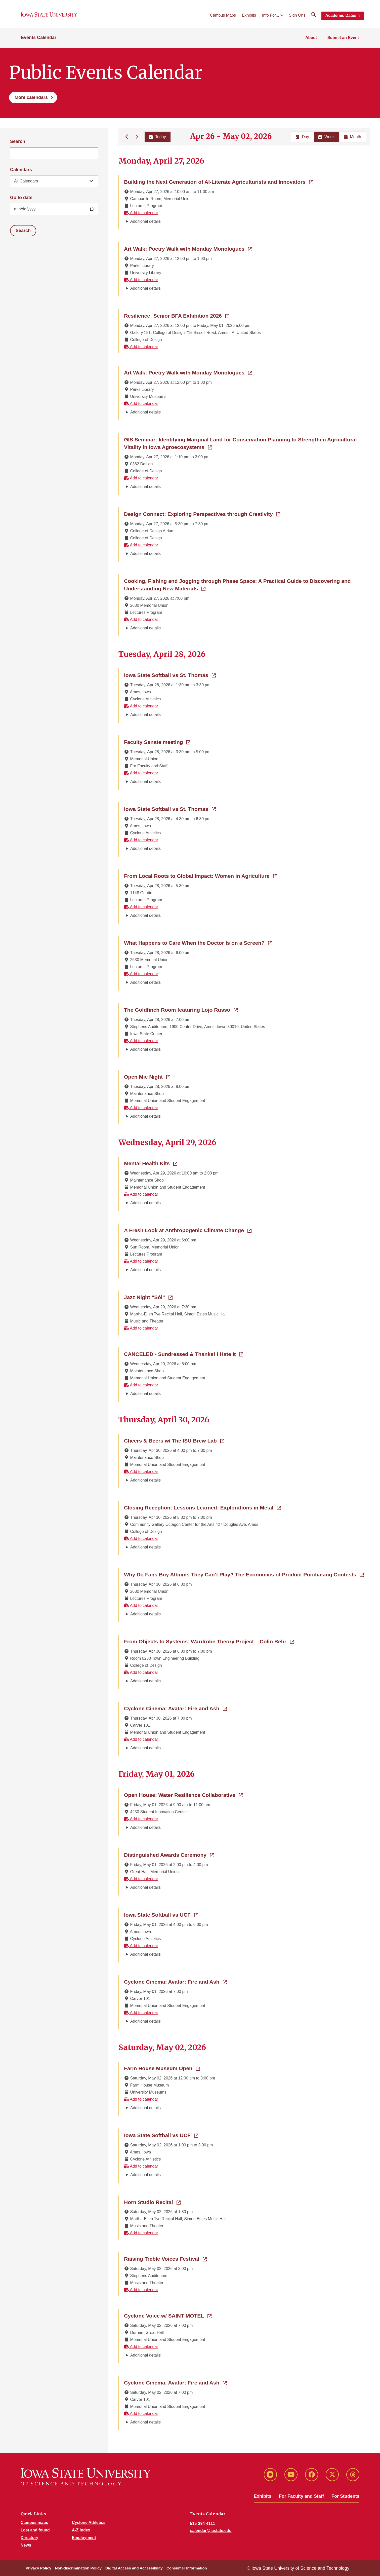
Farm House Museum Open (162, 2068)
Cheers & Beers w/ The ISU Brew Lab (174, 1440)
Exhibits (249, 15)
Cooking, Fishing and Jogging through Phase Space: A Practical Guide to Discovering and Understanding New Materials (237, 584)
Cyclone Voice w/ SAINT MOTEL (168, 2315)
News (26, 2545)
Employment (84, 2537)
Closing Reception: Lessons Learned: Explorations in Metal (202, 1507)
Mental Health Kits (150, 1163)
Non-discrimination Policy (78, 2568)
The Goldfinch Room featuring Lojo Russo (181, 1009)
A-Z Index (81, 2530)
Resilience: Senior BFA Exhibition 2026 (176, 315)
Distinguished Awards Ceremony (169, 1854)
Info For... (270, 15)
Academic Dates (340, 16)
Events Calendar (38, 38)
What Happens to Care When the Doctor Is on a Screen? (198, 942)
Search (17, 141)
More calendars (31, 97)
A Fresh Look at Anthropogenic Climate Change (187, 1230)
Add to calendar (141, 213)
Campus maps (34, 2522)
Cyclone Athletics (89, 2522)
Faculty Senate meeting (157, 741)
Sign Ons (297, 15)
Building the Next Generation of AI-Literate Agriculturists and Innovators (218, 181)
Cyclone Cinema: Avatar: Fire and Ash (175, 1708)
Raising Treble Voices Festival (165, 2258)
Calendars (21, 169)
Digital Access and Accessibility (134, 2568)
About (311, 38)
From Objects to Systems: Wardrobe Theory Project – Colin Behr (209, 1641)
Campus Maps (223, 15)
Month (352, 137)
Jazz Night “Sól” (148, 1297)
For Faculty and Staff (301, 2496)
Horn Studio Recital (152, 2202)
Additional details (145, 221)
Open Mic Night (147, 1076)
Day (302, 137)
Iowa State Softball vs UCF (161, 1914)
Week (326, 137)
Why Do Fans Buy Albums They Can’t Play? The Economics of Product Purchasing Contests (244, 1574)
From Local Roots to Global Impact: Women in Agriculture (200, 875)
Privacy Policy (38, 2568)
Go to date (21, 197)
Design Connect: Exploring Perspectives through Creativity (202, 513)
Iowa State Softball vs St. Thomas (170, 674)
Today (157, 137)
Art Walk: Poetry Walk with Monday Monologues (188, 248)
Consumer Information (186, 2568)
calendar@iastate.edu (211, 2530)
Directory (29, 2537)
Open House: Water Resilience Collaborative (183, 1794)
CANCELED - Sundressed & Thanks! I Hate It (183, 1353)
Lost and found (35, 2530)
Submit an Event (343, 38)
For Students (345, 2496)
